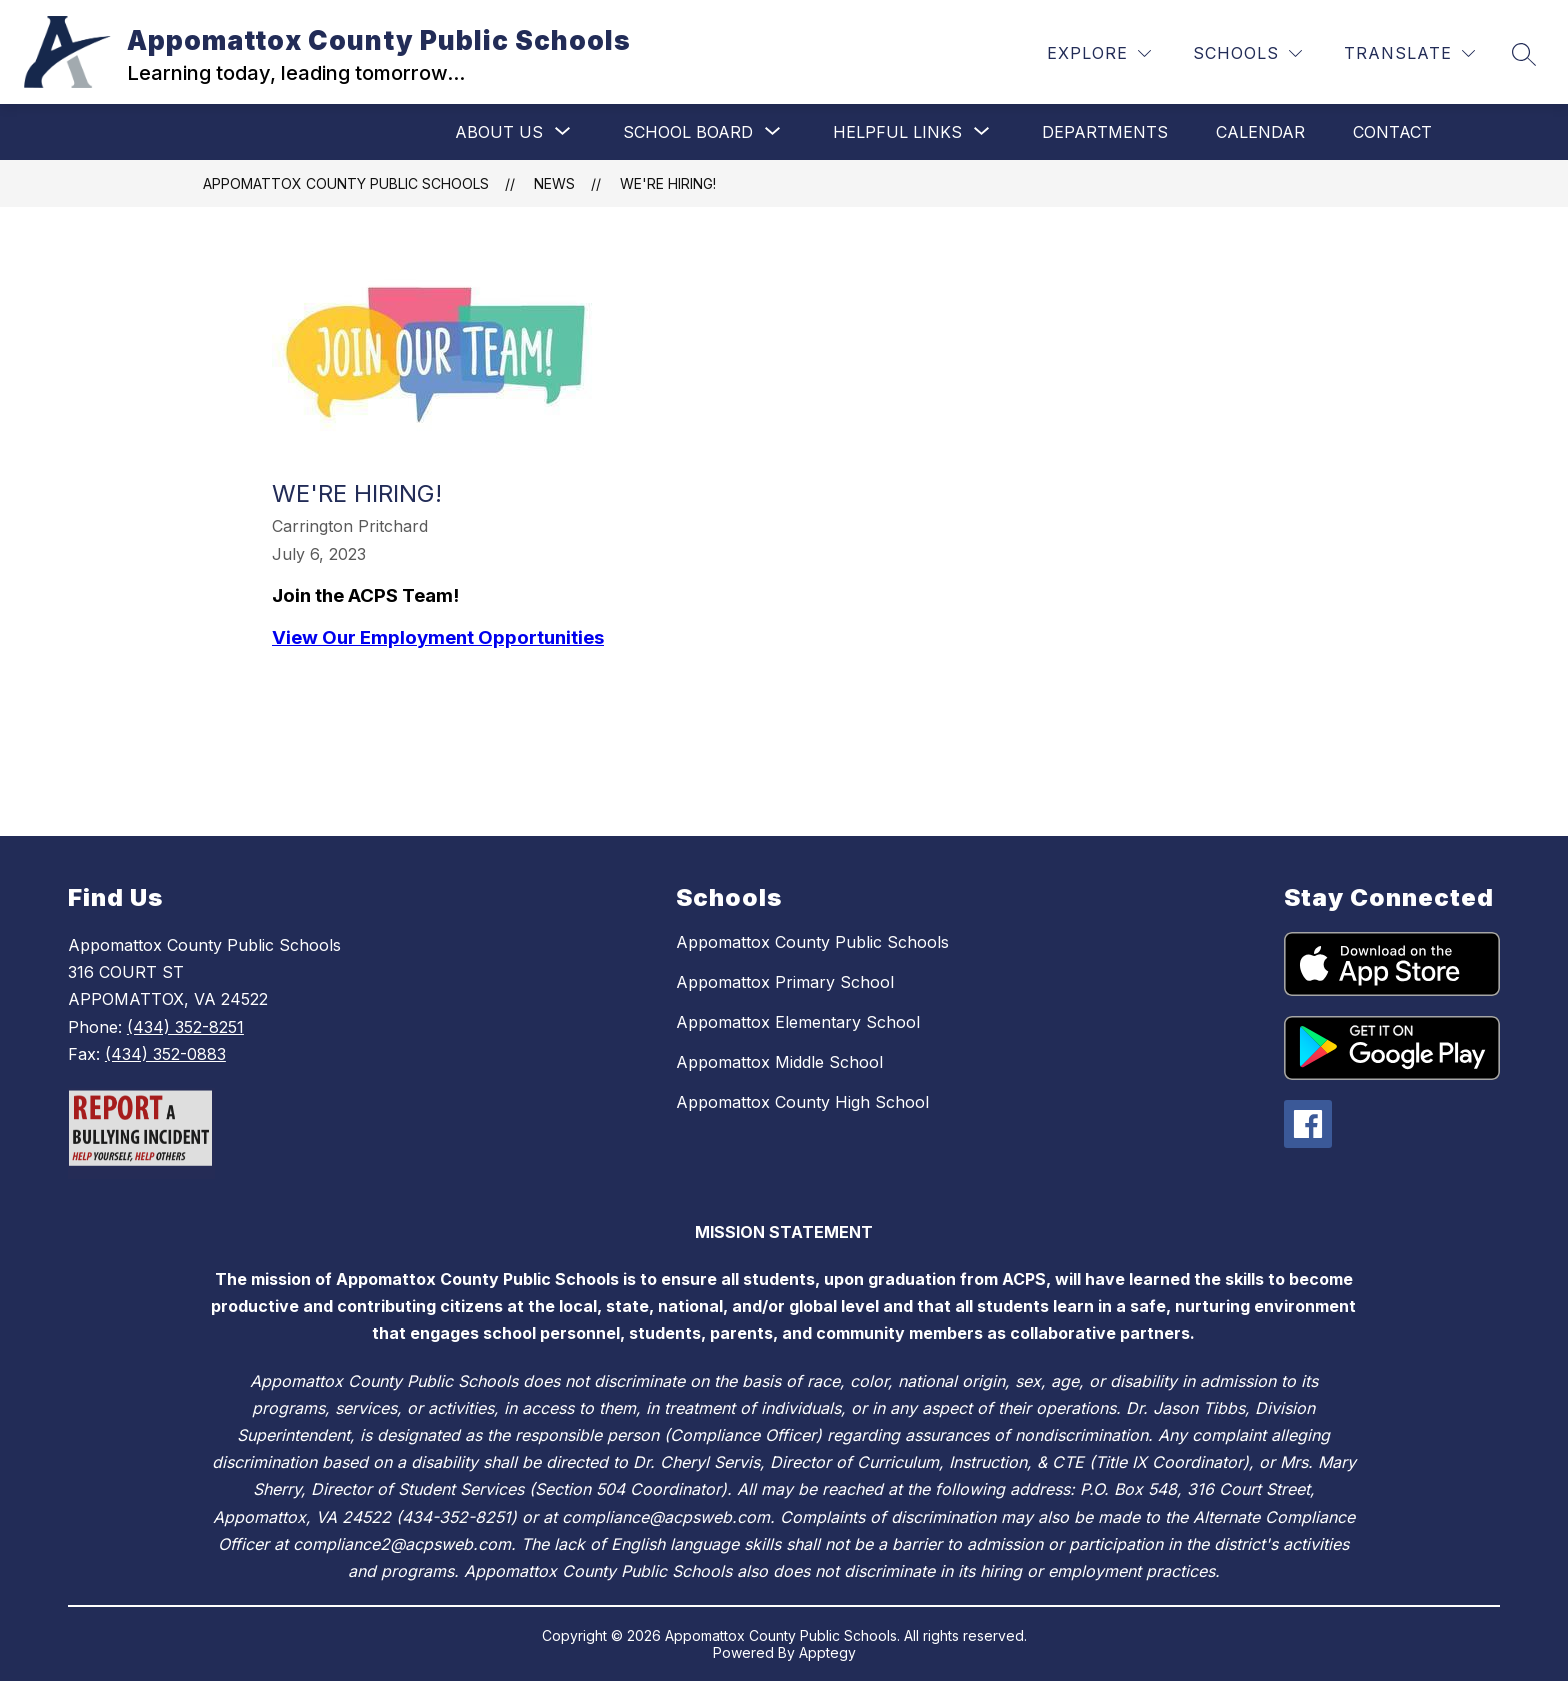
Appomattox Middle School (779, 1062)
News (554, 183)
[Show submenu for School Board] (688, 132)
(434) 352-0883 (165, 1054)
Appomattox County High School (802, 1102)
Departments (1105, 132)
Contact (1392, 132)
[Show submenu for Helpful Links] (897, 132)
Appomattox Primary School (785, 982)
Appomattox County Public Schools (346, 183)
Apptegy (827, 1652)
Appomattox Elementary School (798, 1022)
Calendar (1260, 132)
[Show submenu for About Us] (499, 132)
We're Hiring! (668, 183)
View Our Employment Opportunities (438, 637)
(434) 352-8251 (185, 1027)
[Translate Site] (1409, 53)
